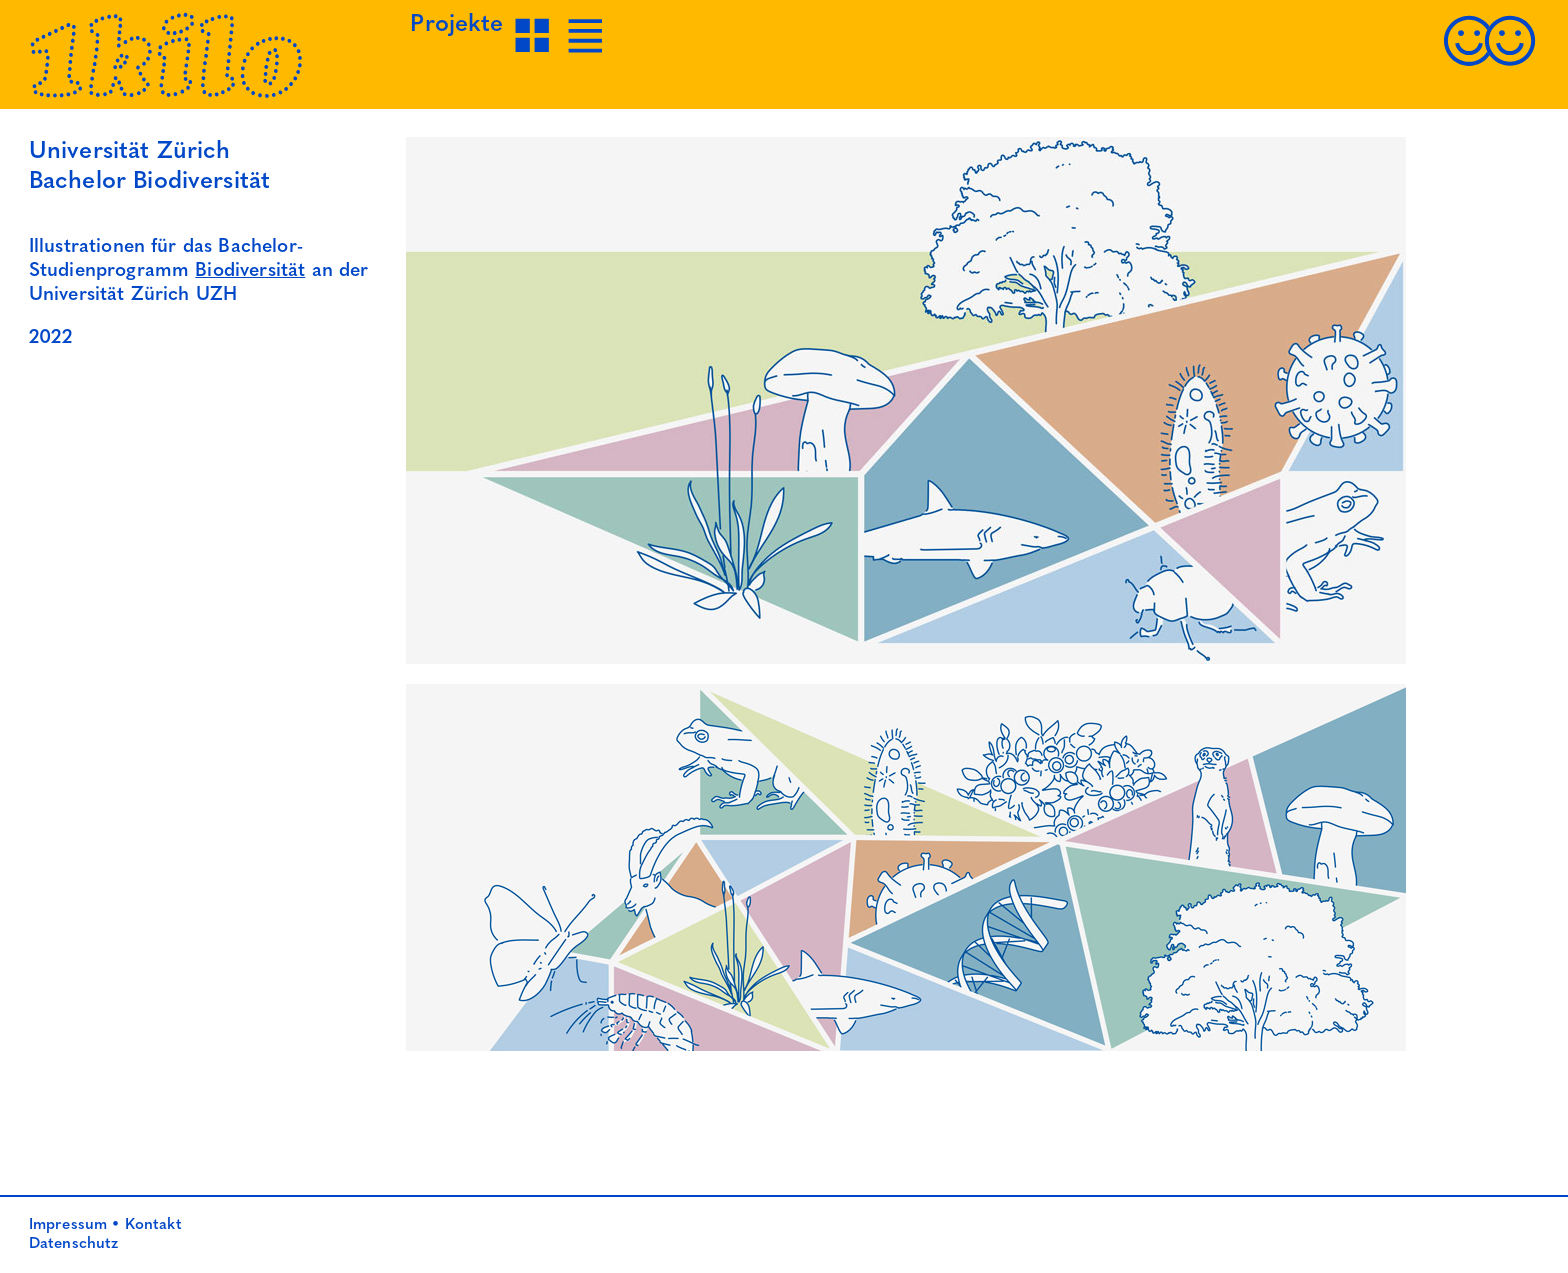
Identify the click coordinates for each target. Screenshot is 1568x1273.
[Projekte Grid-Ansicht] (534, 54)
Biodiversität (250, 271)
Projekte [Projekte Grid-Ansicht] (456, 25)
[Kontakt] (1489, 64)
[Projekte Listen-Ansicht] (587, 54)
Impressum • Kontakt (105, 1225)
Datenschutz (74, 1244)
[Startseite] (167, 94)
